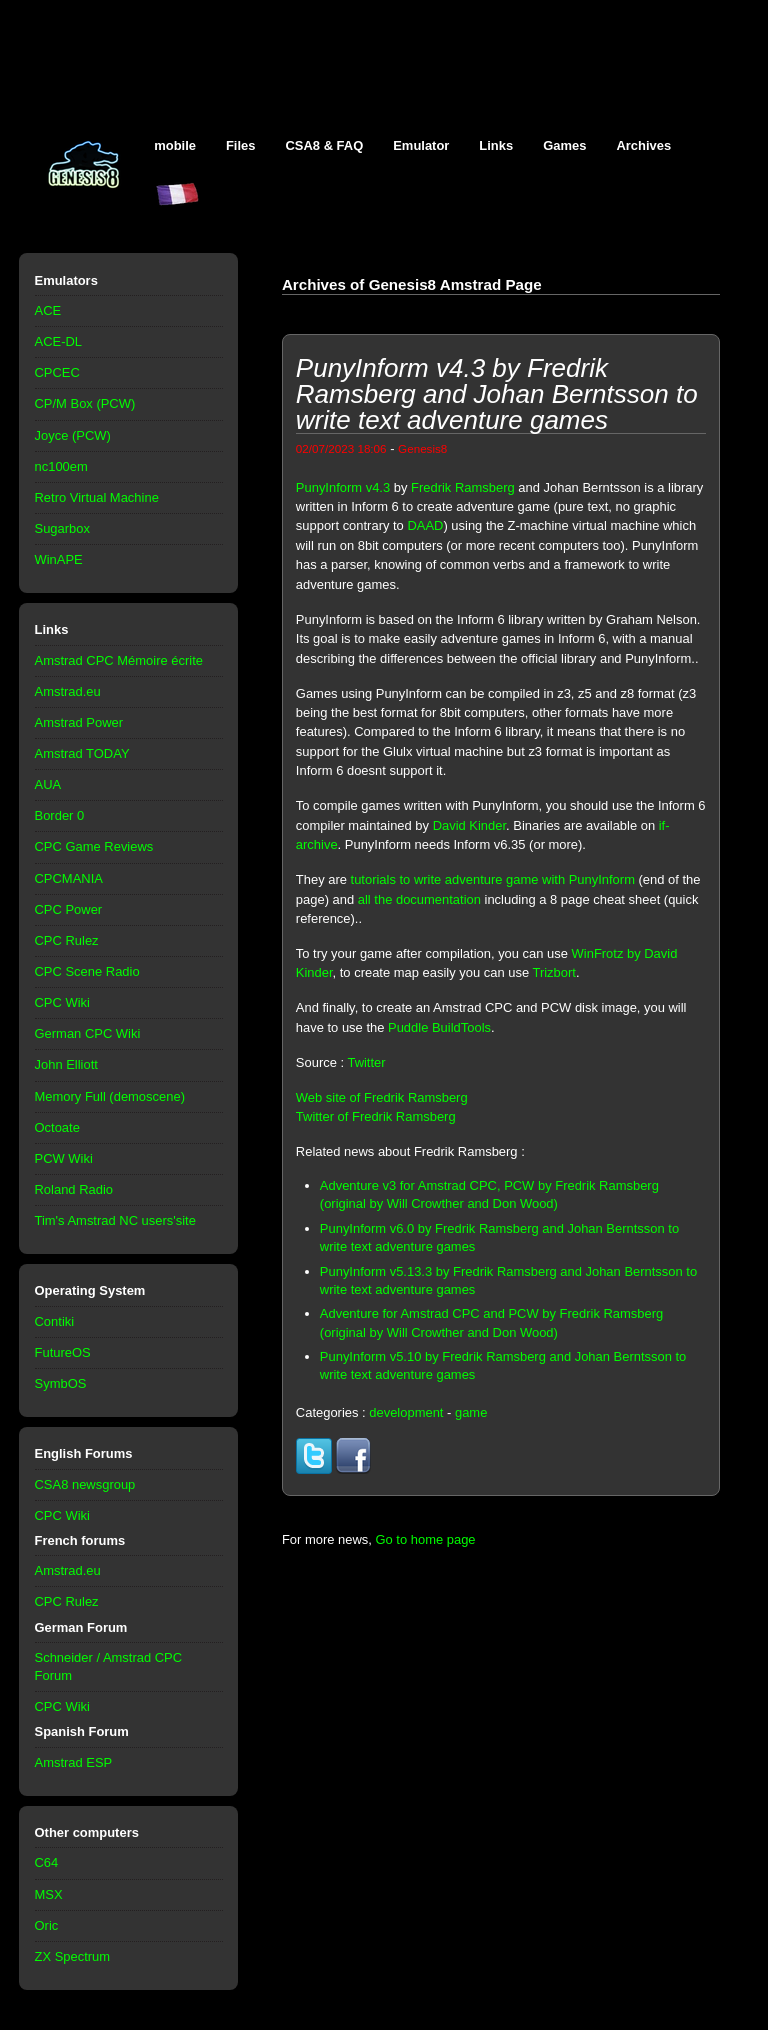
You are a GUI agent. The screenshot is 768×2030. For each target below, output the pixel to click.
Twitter (366, 1062)
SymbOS (61, 1383)
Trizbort (554, 972)
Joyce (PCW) (73, 435)
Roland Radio (74, 1189)
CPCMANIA (69, 878)
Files (241, 145)
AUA (48, 784)
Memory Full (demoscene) (110, 1096)
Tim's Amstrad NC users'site (115, 1220)
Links (496, 145)
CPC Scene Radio (87, 971)
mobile (175, 145)
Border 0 (60, 815)
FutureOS (63, 1352)
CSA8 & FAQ (324, 145)
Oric (47, 1925)
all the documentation (419, 899)
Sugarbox (62, 528)
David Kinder (469, 825)
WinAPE (59, 559)
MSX (49, 1894)
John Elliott (66, 1064)
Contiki (55, 1321)
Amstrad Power (79, 722)
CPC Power (69, 909)
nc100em (61, 466)
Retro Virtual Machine (97, 497)
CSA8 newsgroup (85, 1484)
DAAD (425, 525)
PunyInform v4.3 (343, 487)
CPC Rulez (67, 940)
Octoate (57, 1127)
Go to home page (425, 1539)
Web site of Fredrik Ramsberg (382, 1097)
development (406, 1412)
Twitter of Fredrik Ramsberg (376, 1116)
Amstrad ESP (74, 1762)
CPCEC (57, 372)
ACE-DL (59, 341)
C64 (47, 1862)
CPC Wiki (62, 1002)
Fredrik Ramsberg (463, 487)
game (471, 1412)
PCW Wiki (64, 1158)
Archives (643, 145)
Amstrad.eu (68, 691)
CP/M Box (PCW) (85, 403)
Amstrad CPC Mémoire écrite (119, 660)
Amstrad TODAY (82, 753)
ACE (48, 310)
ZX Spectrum (73, 1956)
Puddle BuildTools (439, 1027)
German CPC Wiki (88, 1033)
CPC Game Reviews (94, 846)
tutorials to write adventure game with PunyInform (493, 879)
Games (564, 145)
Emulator (421, 145)
